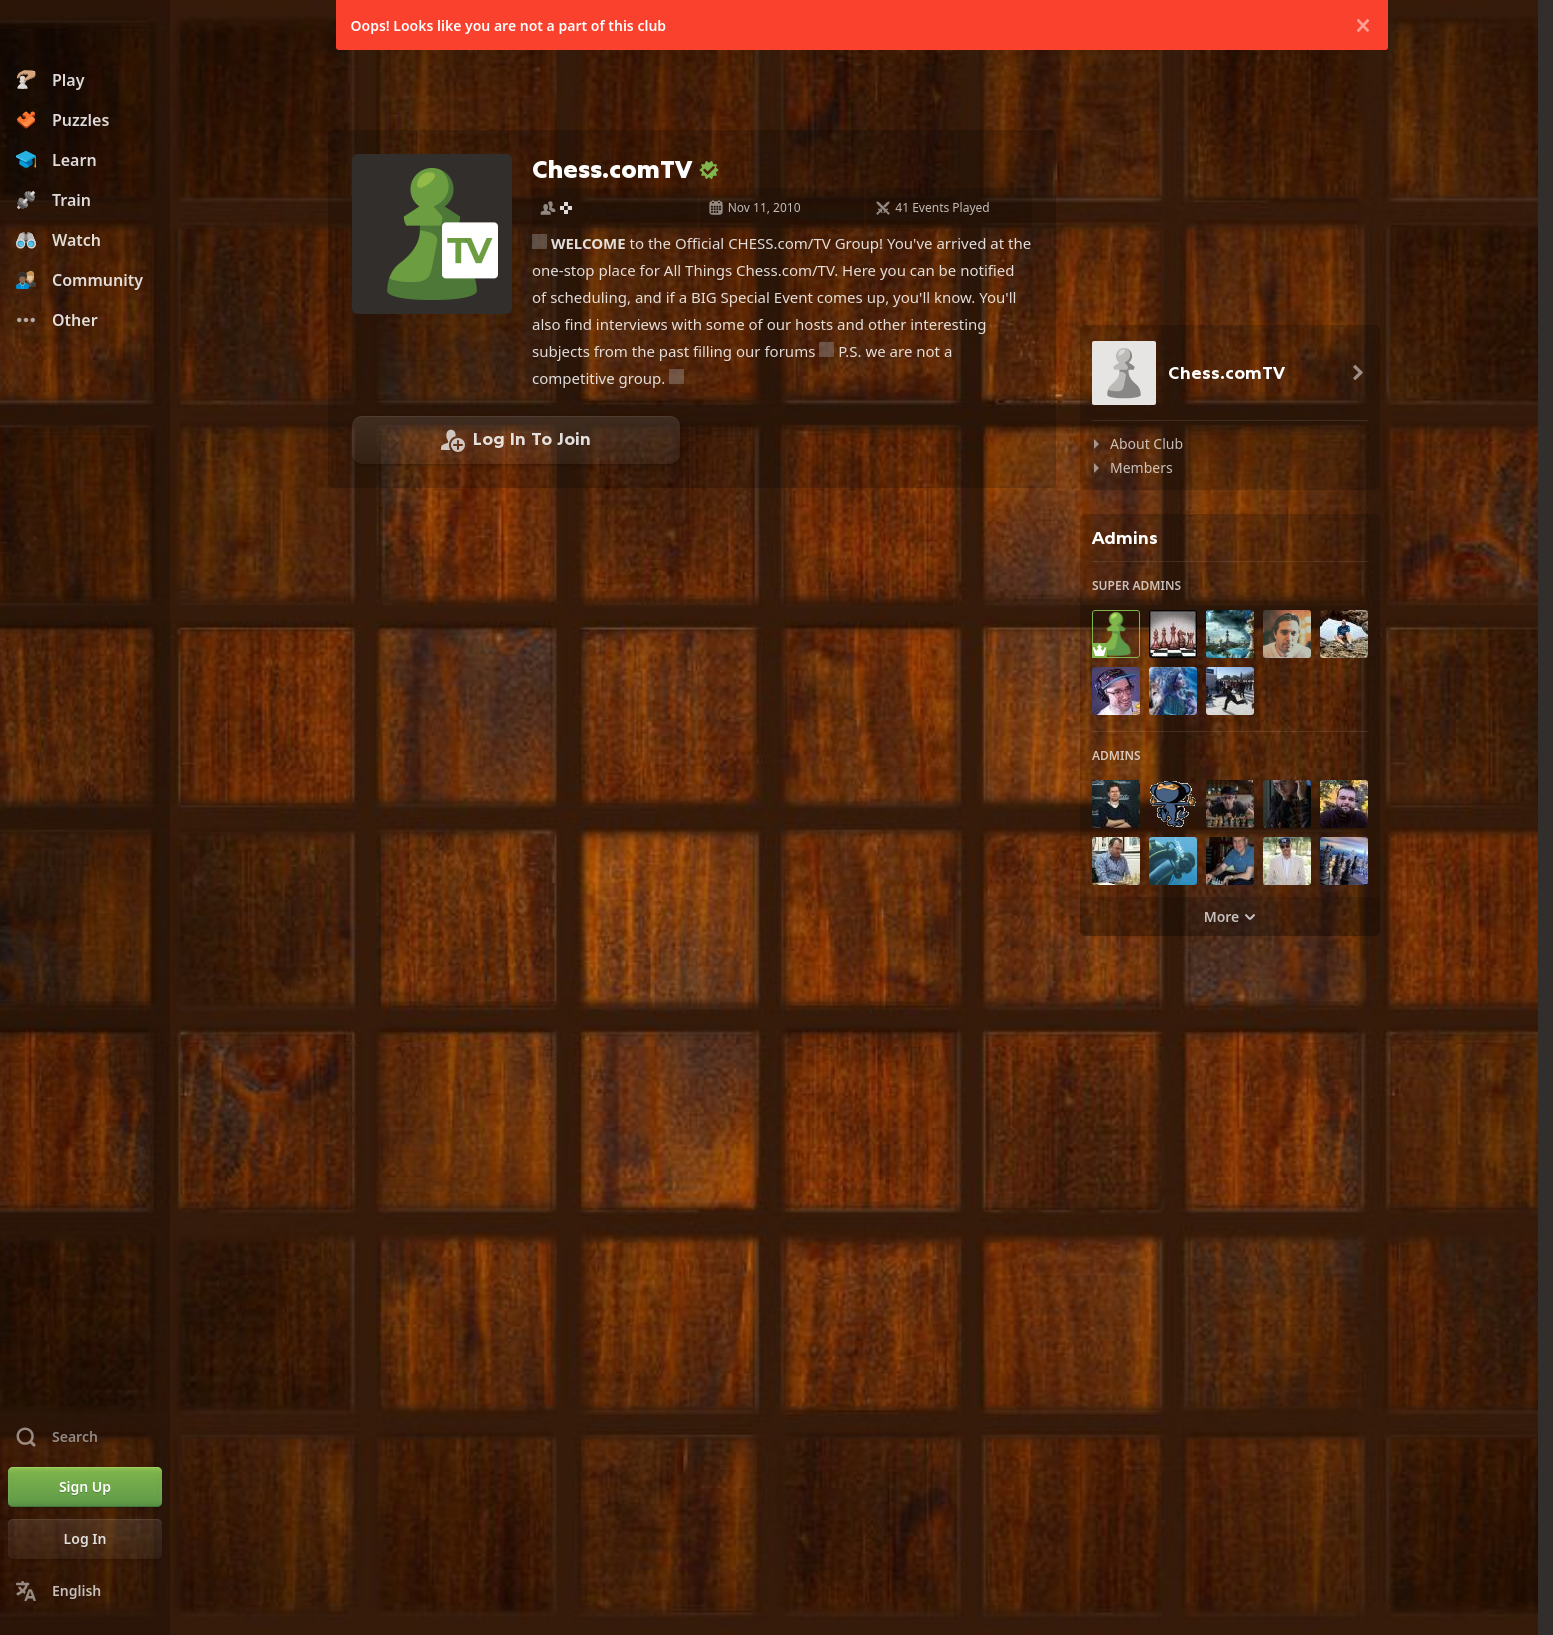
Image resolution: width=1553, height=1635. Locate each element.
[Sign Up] (85, 1487)
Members (1141, 467)
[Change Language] (85, 1591)
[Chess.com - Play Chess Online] (85, 34)
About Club (1146, 443)
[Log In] (85, 1539)
